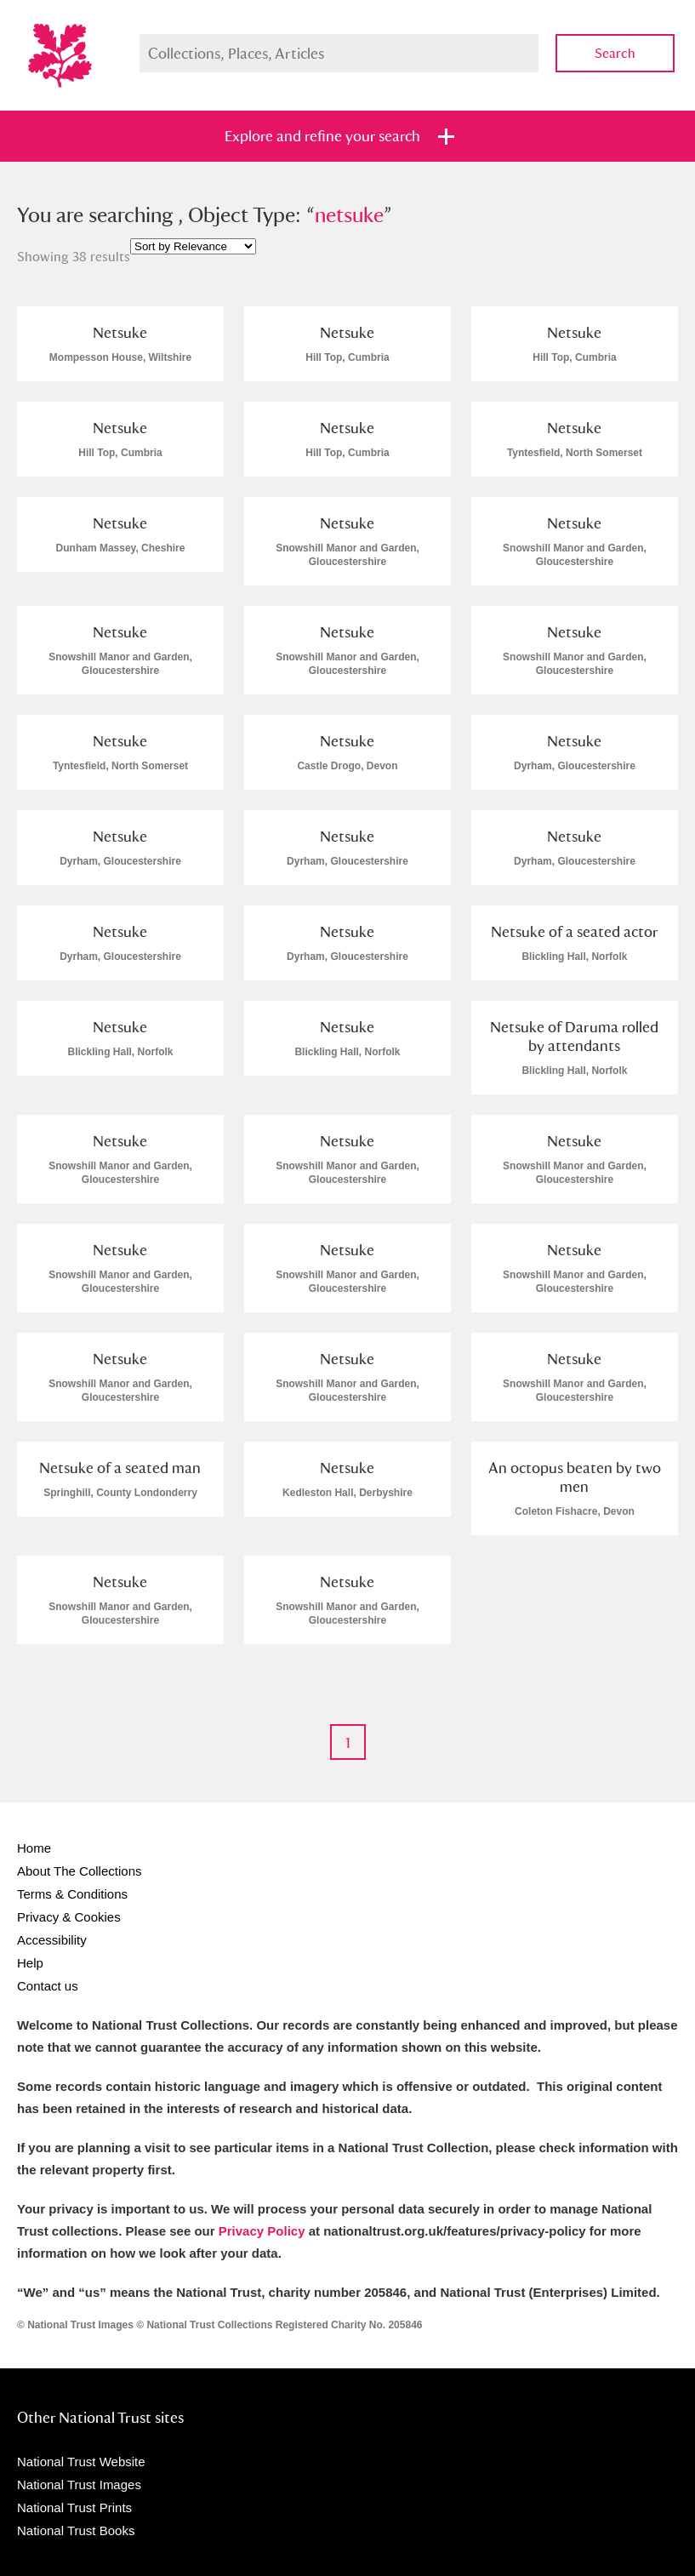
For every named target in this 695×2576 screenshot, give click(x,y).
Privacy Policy (262, 2231)
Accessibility (52, 1940)
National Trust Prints (74, 2507)
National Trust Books (75, 2530)
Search (615, 53)
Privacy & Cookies (69, 1917)
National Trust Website (81, 2461)
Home (34, 1848)
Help (30, 1963)
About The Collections (79, 1871)
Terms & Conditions (72, 1894)
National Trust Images (79, 2484)
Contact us (47, 1986)
